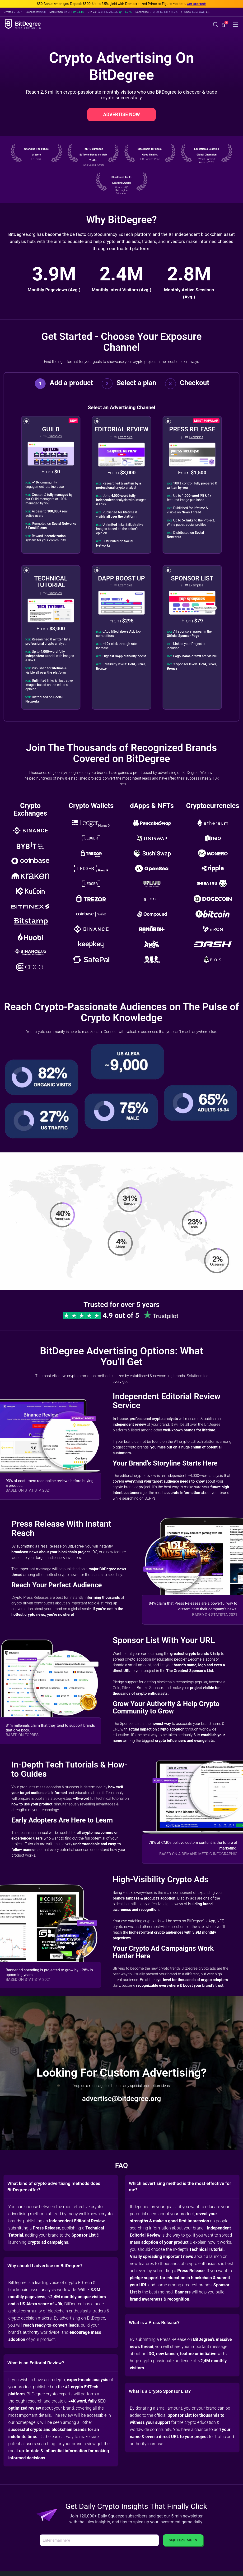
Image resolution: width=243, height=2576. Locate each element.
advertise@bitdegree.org (121, 2098)
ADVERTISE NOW (121, 114)
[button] (195, 12)
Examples (54, 436)
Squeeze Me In (183, 2540)
